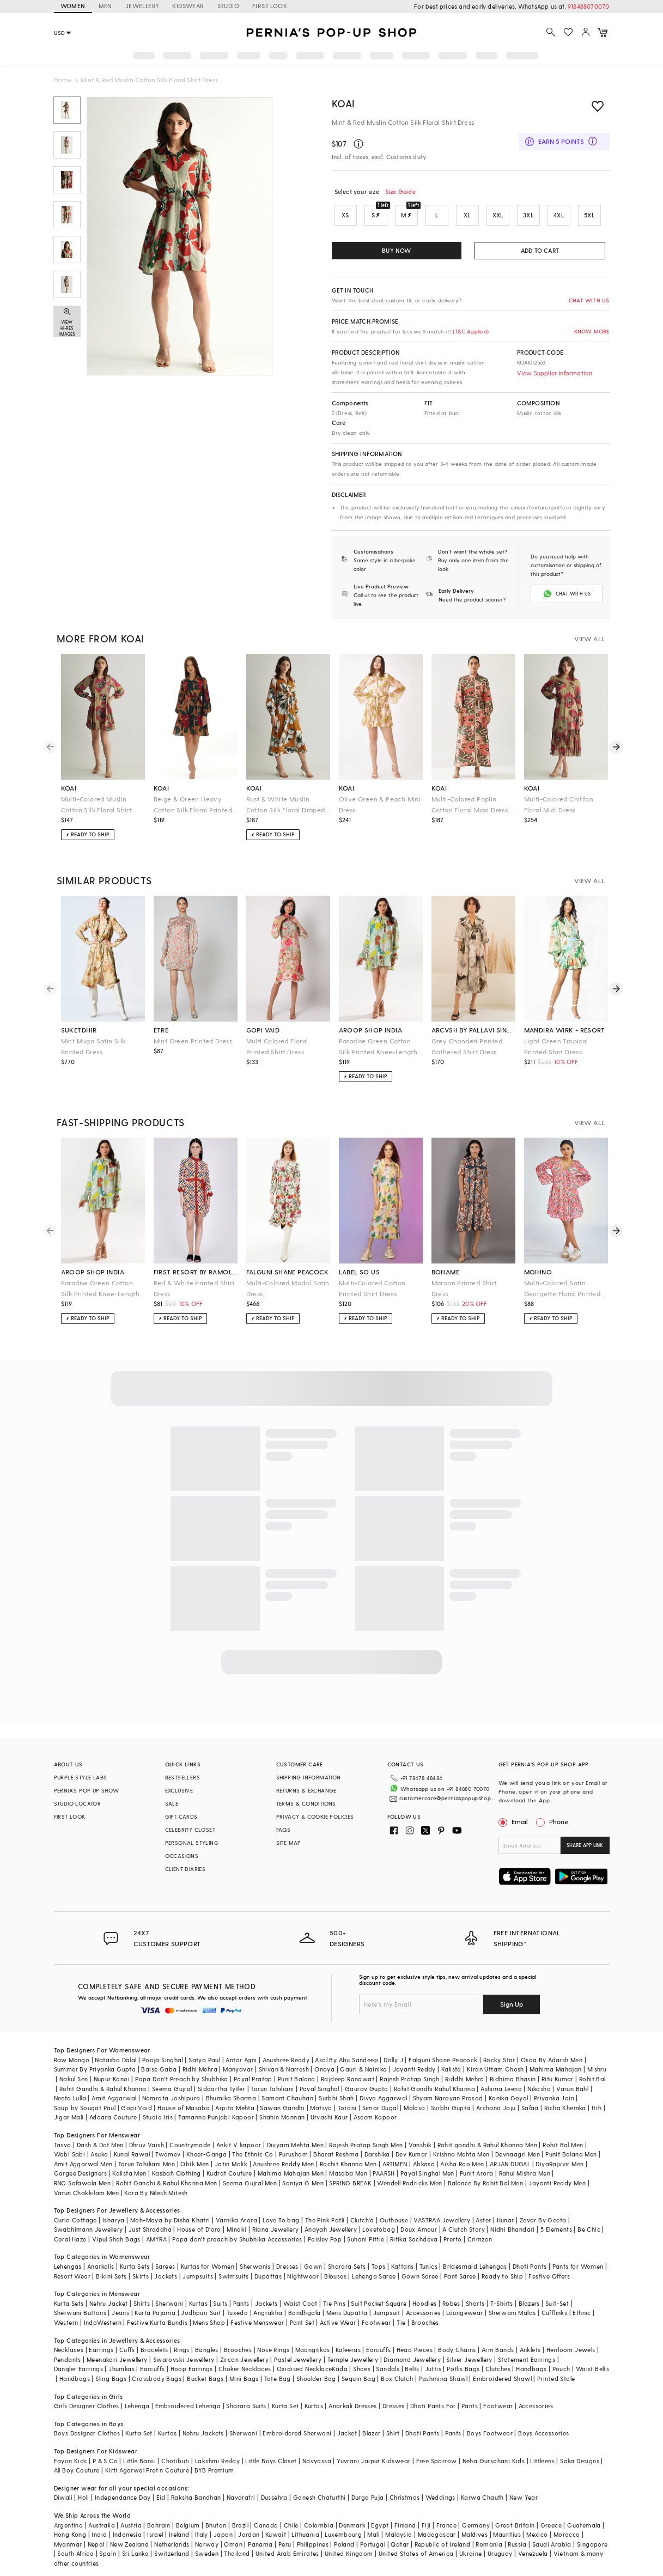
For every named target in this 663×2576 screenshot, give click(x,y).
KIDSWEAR (188, 5)
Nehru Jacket (108, 2303)
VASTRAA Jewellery (441, 2219)
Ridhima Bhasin (513, 2078)
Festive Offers (549, 2276)
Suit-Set (557, 2303)
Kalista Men (129, 2173)
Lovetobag (378, 2229)
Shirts (141, 2303)
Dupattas (268, 2276)
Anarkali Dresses (352, 2405)
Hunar (505, 2219)
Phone (558, 1821)
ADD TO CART (540, 250)
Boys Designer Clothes (87, 2433)
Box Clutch (397, 2378)
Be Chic (588, 2229)
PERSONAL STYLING (191, 1842)
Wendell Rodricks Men (409, 2182)
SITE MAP (288, 1842)
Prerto (452, 2239)
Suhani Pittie (365, 2239)
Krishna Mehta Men (461, 2154)
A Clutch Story (463, 2229)
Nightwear (303, 2276)
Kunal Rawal (132, 2154)
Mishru (596, 2069)
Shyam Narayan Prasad (448, 2097)
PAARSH (383, 2173)
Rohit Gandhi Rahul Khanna (434, 2088)
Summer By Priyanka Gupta (95, 2069)
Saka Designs (579, 2460)
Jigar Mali (69, 2117)
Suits (220, 2303)
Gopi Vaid (136, 2107)
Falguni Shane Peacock (443, 2059)
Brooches (425, 2322)
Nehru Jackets (203, 2433)
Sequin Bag (358, 2378)
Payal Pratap (253, 2078)
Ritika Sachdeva (414, 2239)
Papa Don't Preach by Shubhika (181, 2078)
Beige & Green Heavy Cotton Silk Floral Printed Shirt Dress (193, 805)
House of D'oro (199, 2229)
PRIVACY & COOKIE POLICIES (315, 1816)
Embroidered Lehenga (188, 2405)
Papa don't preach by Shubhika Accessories (237, 2239)
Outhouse (394, 2219)
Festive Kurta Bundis (157, 2322)
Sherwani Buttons (80, 2312)
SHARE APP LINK (585, 1845)
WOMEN (73, 5)
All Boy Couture (77, 2470)
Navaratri (241, 2497)
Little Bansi (139, 2460)
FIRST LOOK (269, 5)
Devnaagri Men (517, 2154)
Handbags (531, 2368)
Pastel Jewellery (297, 2359)
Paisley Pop (325, 2239)
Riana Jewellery (275, 2229)
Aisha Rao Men (462, 2163)
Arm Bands (498, 2349)
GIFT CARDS (181, 1816)
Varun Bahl (572, 2088)
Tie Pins (334, 2303)
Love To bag (281, 2219)
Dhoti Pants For (433, 2405)
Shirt (393, 2433)
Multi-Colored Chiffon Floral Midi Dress (558, 804)
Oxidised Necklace (304, 2368)
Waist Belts (592, 2368)
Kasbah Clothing (176, 2173)
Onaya (324, 2069)
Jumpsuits (198, 2276)
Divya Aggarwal (383, 2097)
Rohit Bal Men (563, 2144)
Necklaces (69, 2349)
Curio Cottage (75, 2219)
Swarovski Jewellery (184, 2359)
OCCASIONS (182, 1855)
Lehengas (68, 2266)
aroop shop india (370, 1030)
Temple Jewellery (352, 2359)
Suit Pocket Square (378, 2303)
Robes (451, 2303)
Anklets (530, 2349)
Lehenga (137, 2405)
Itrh (597, 2107)
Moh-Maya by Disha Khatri (170, 2219)
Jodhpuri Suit (201, 2312)
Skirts (140, 2276)
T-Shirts (501, 2303)
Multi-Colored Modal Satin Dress (288, 1288)
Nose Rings (273, 2349)
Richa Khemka (565, 2107)
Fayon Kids (70, 2460)
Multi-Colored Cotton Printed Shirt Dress (372, 1288)
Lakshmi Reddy (217, 2460)
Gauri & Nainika (363, 2069)
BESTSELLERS (182, 1777)
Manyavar (238, 2069)
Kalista (451, 2069)
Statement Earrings (526, 2359)
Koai (343, 103)
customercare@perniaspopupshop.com (439, 1798)
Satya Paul (204, 2059)
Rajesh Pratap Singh (410, 2078)
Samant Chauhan (287, 2097)
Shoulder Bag (316, 2378)
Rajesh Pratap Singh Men (366, 2144)
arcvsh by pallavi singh (473, 1030)
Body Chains (457, 2349)
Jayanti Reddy (414, 2069)
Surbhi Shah (336, 2097)
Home (63, 79)
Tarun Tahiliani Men (146, 2163)
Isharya (113, 2219)
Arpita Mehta (234, 2107)
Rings (182, 2349)
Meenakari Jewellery (117, 2359)
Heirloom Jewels (570, 2349)
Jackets (165, 2276)
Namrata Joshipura (171, 2097)
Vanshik (420, 2144)
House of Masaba (183, 2107)
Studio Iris (158, 2117)
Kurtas (198, 2303)
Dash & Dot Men (100, 2144)
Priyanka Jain (554, 2097)
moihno (538, 1271)
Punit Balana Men (571, 2154)
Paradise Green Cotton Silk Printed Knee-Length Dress (378, 1047)
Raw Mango (72, 2059)
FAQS (283, 1829)
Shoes (361, 2368)
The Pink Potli (325, 2219)
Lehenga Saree (374, 2276)
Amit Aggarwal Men (83, 2163)
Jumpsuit (386, 2312)
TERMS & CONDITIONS (306, 1803)
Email (514, 1821)
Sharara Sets (347, 2266)
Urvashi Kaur (329, 2117)
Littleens (542, 2460)
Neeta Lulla (70, 2097)
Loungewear (464, 2312)
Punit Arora (476, 2173)
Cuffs (127, 2349)
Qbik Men (194, 2163)
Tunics (428, 2266)
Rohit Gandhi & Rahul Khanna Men (166, 2182)
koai (69, 788)
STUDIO (228, 5)
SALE (172, 1803)
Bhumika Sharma (231, 2097)
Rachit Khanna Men (348, 2163)
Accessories (423, 2312)
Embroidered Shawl (502, 2378)
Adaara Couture (113, 2117)
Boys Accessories (543, 2433)
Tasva (62, 2144)
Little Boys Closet (270, 2460)
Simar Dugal (380, 2107)
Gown (313, 2266)
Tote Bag (277, 2378)
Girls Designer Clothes (86, 2405)
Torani (347, 2107)
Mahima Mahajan (556, 2069)
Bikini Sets (111, 2276)
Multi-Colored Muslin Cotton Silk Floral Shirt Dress (96, 805)
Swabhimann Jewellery (88, 2229)
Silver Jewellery (469, 2359)
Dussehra (274, 2497)
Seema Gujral (172, 2088)
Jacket (347, 2433)
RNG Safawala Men (82, 2182)
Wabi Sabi (70, 2154)
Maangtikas (312, 2349)
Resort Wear (72, 2276)
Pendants (67, 2359)
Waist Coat (300, 2303)
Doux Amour (418, 2229)
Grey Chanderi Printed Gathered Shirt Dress (466, 1046)
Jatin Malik (231, 2163)
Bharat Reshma (335, 2154)
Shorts (475, 2303)
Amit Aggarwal (114, 2097)
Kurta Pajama (155, 2312)
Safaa (530, 2107)
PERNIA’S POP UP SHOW (86, 1790)
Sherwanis (255, 2266)
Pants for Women (578, 2266)
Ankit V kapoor (238, 2144)
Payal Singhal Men (427, 2173)
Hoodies (424, 2303)
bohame (445, 1271)
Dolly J (393, 2059)
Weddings (440, 2497)
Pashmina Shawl (442, 2378)
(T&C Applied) (470, 331)
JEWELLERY (142, 5)
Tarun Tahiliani (272, 2088)
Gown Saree (420, 2276)
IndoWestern (102, 2322)
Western (66, 2322)
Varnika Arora (236, 2219)
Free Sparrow (436, 2460)
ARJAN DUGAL (510, 2163)
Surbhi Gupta (451, 2107)
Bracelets (154, 2349)
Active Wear (338, 2322)
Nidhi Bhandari (512, 2229)
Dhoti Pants (529, 2266)
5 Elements (556, 2229)
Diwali (63, 2497)
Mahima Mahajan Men (291, 2173)
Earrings (101, 2349)
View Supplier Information (555, 372)
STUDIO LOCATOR (77, 1803)
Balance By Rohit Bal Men (486, 2182)
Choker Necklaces (244, 2368)
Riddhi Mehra (464, 2078)
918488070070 (588, 6)
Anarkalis (100, 2266)
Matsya (321, 2107)
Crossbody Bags (156, 2378)
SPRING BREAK (350, 2182)
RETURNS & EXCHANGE (306, 1790)
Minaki (236, 2229)
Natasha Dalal (115, 2059)
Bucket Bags (205, 2378)
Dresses (287, 2266)
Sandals (387, 2368)
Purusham (293, 2154)
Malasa (414, 2107)
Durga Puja (367, 2497)
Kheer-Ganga (206, 2154)
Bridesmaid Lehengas (475, 2266)
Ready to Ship (502, 2276)
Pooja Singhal (162, 2059)
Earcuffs (378, 2349)
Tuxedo (237, 2312)
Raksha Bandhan (196, 2497)
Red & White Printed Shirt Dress (194, 1288)
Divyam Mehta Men (295, 2144)
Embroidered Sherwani (297, 2433)
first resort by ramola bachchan (196, 1271)
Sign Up (511, 2004)
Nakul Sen (73, 2078)
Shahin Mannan (282, 2117)
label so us (359, 1271)
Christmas (405, 2497)
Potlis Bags (463, 2368)
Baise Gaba (159, 2069)
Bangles (206, 2349)
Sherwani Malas (512, 2312)
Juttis (433, 2368)
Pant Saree (460, 2276)
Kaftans (402, 2266)
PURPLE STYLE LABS (80, 1777)
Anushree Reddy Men (283, 2163)
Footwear (376, 2322)
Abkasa (424, 2163)
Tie (401, 2322)
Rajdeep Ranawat (347, 2078)
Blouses (335, 2276)
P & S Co (105, 2460)
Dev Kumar (412, 2154)
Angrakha (267, 2312)
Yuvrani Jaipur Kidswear (373, 2460)
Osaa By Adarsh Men (551, 2059)
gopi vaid (263, 1030)
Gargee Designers (80, 2173)
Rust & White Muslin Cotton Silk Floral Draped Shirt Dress (285, 805)
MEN (105, 5)
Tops (379, 2266)
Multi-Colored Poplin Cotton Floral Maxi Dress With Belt (469, 805)
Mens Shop (209, 2322)
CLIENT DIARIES (185, 1869)
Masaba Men (348, 2173)
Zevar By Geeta (543, 2219)
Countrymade (189, 2144)
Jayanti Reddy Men (557, 2182)
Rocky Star (499, 2059)
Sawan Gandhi (282, 2107)
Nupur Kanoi (112, 2078)
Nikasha (539, 2088)
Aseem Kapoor (375, 2117)
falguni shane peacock (287, 1271)
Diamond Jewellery (412, 2359)
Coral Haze (70, 2239)
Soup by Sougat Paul (85, 2107)
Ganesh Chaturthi (319, 2497)
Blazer (371, 2433)
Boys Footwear (490, 2433)
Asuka (99, 2154)
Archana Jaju (496, 2107)
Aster (483, 2219)
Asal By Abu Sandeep (346, 2059)
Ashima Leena (501, 2088)
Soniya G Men (303, 2182)
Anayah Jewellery (331, 2229)
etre (161, 1030)
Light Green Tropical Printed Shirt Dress (556, 1046)
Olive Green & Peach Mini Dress (380, 804)
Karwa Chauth (482, 2497)
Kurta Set (285, 2405)
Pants (241, 2303)
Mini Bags (244, 2378)
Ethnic (582, 2312)
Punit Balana (296, 2078)
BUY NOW (396, 250)
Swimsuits (233, 2276)
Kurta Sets (135, 2266)
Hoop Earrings (192, 2368)
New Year (523, 2497)
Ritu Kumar (558, 2078)
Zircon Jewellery (244, 2359)
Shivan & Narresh (284, 2069)
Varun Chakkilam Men (86, 2192)
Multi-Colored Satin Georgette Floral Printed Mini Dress (562, 1289)
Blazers (529, 2303)
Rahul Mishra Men (524, 2173)
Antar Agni (241, 2059)
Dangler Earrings (78, 2368)
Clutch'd (362, 2219)
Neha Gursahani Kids (494, 2460)
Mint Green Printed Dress (193, 1040)
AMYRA (156, 2239)
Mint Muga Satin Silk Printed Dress (93, 1046)
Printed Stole (556, 2378)
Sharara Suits (246, 2405)
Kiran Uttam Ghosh (495, 2069)
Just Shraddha (150, 2229)
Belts (412, 2368)
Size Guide (400, 191)
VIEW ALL (589, 638)
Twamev (167, 2154)
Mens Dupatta (347, 2312)
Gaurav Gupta (366, 2088)
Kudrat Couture (229, 2173)
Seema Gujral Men (250, 2182)
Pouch (561, 2368)
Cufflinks (555, 2312)
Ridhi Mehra (200, 2069)
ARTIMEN (394, 2163)
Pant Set (302, 2322)
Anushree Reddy (286, 2059)
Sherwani (169, 2303)
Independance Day (122, 2497)
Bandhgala (304, 2312)
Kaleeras (348, 2349)
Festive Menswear (257, 2322)
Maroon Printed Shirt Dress (464, 1288)
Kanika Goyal (508, 2097)
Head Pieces (415, 2349)
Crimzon (479, 2239)
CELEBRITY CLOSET (190, 1829)
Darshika (377, 2154)
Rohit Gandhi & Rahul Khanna (103, 2088)
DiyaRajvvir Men (559, 2163)
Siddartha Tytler (221, 2088)
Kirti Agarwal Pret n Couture (147, 2470)
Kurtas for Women (207, 2266)
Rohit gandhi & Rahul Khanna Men (487, 2144)
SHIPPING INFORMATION (308, 1777)
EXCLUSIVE (179, 1790)
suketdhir (79, 1030)
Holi (83, 2497)
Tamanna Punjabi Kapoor (216, 2117)
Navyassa (316, 2460)
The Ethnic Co (252, 2154)
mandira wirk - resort (564, 1030)
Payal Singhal (319, 2088)
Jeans (120, 2312)
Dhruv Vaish (146, 2144)
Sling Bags (110, 2378)
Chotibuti (175, 2460)
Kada (340, 2368)
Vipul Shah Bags (116, 2239)
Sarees (165, 2266)
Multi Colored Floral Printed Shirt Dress (277, 1046)
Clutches (497, 2368)
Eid (161, 2497)
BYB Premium (214, 2470)
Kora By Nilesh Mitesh (155, 2192)
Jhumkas (121, 2368)
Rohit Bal (592, 2078)
